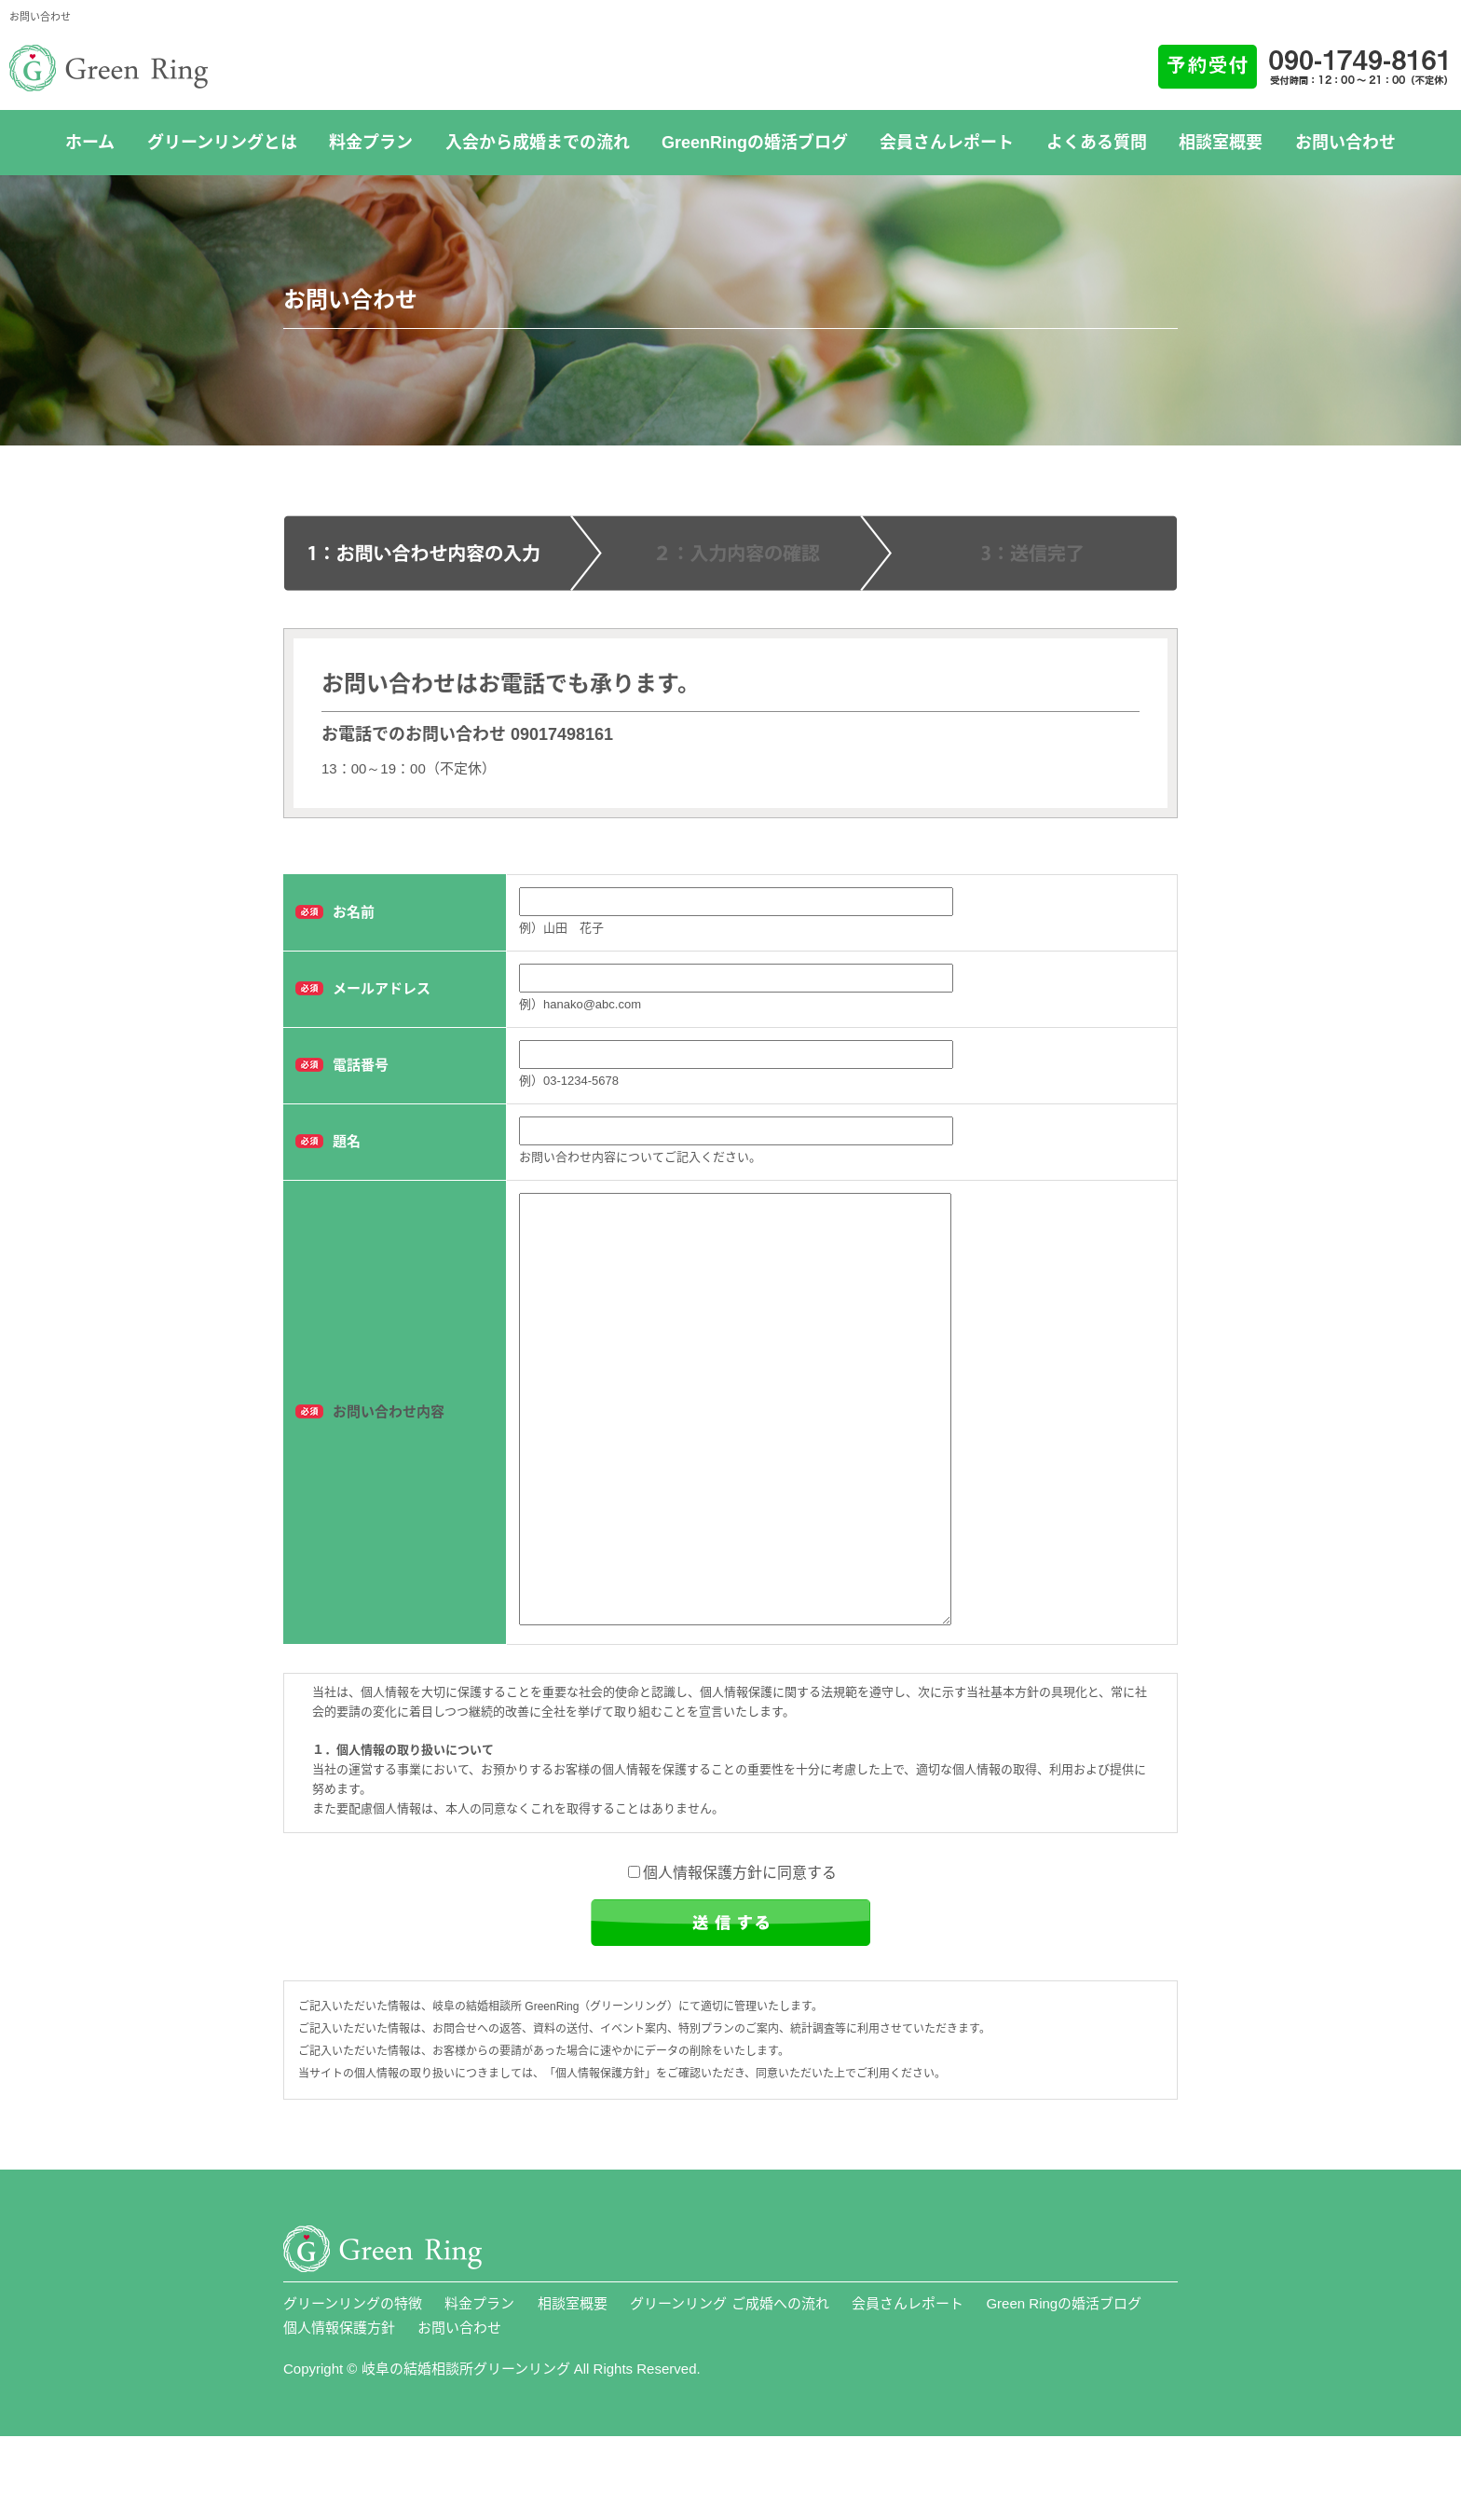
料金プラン (371, 142)
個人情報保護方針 (339, 2411)
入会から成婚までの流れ (537, 142)
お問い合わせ (1345, 142)
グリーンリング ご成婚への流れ (729, 2387)
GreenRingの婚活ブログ (755, 142)
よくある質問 (1096, 142)
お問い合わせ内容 (388, 1453)
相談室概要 (1221, 142)
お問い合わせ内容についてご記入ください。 (640, 1157)
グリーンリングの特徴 (352, 2387)
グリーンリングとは (222, 142)
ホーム (90, 142)
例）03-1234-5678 (569, 1081)
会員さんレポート (947, 142)
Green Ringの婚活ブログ (1063, 2387)
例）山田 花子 (561, 928)
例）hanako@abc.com (580, 1004)
